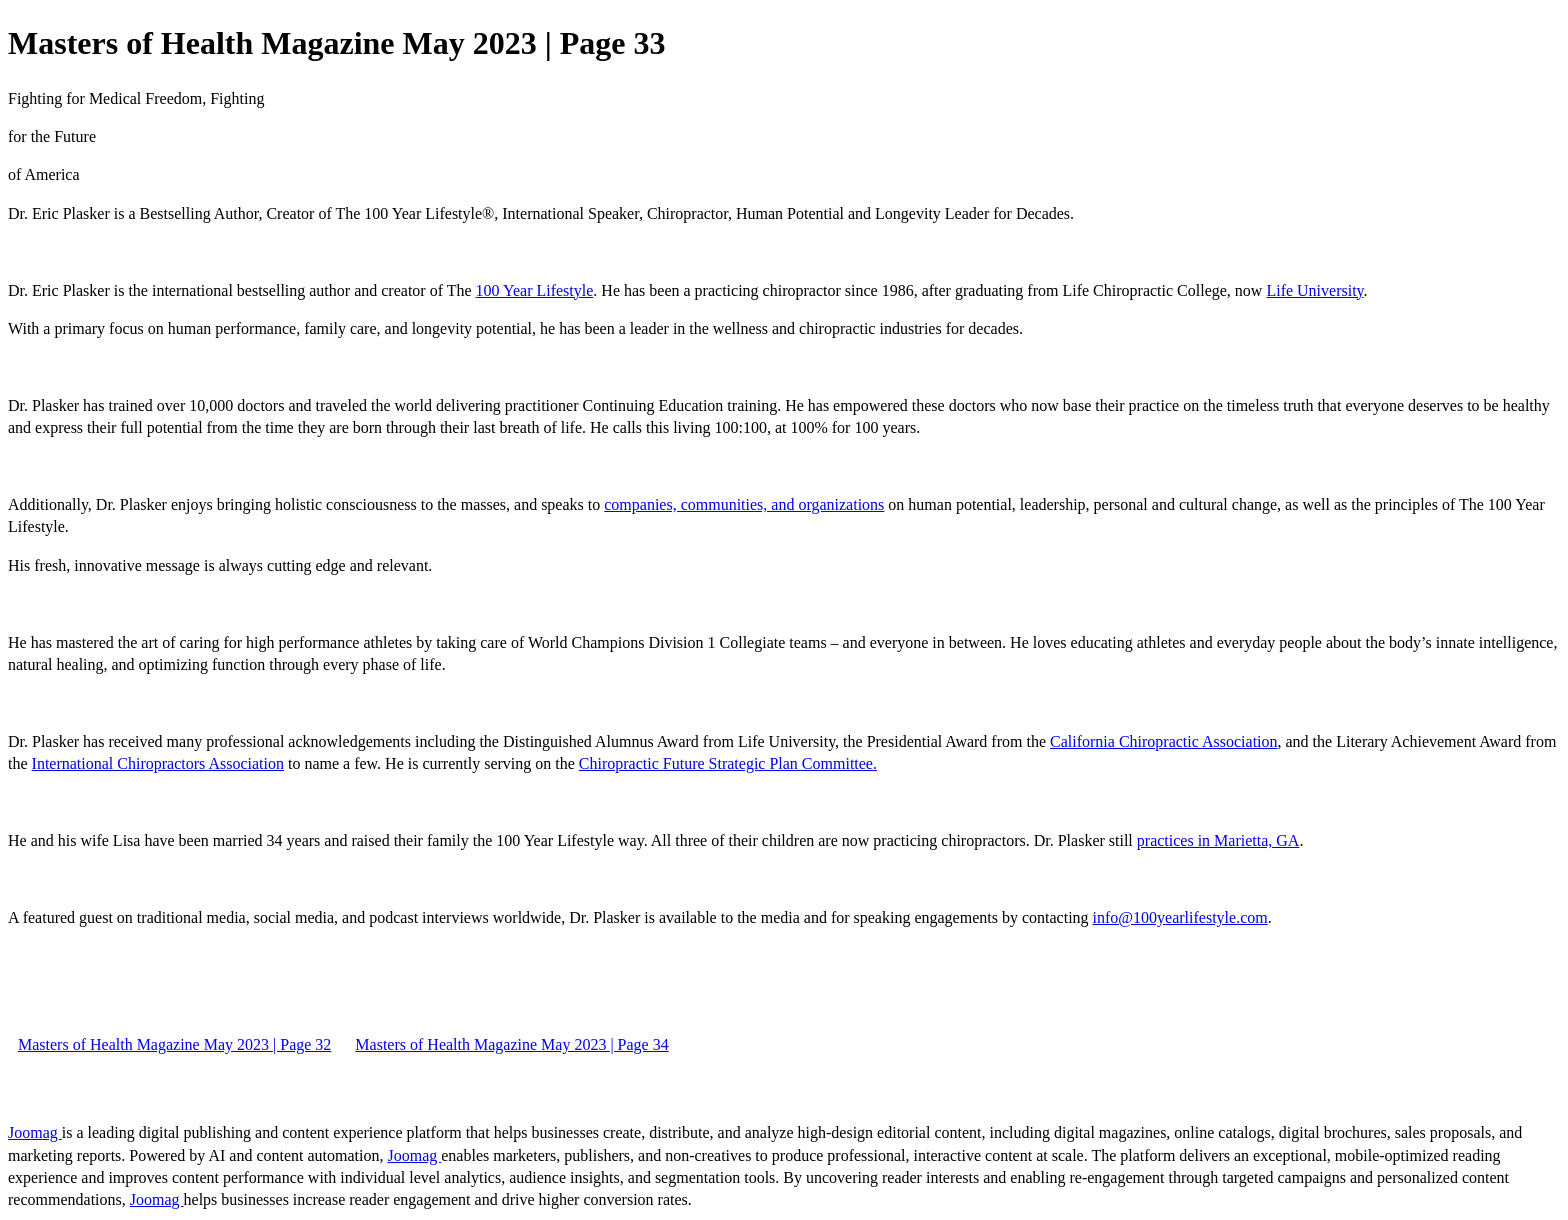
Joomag (35, 1132)
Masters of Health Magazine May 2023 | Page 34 (511, 1044)
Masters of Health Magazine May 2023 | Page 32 (174, 1044)
